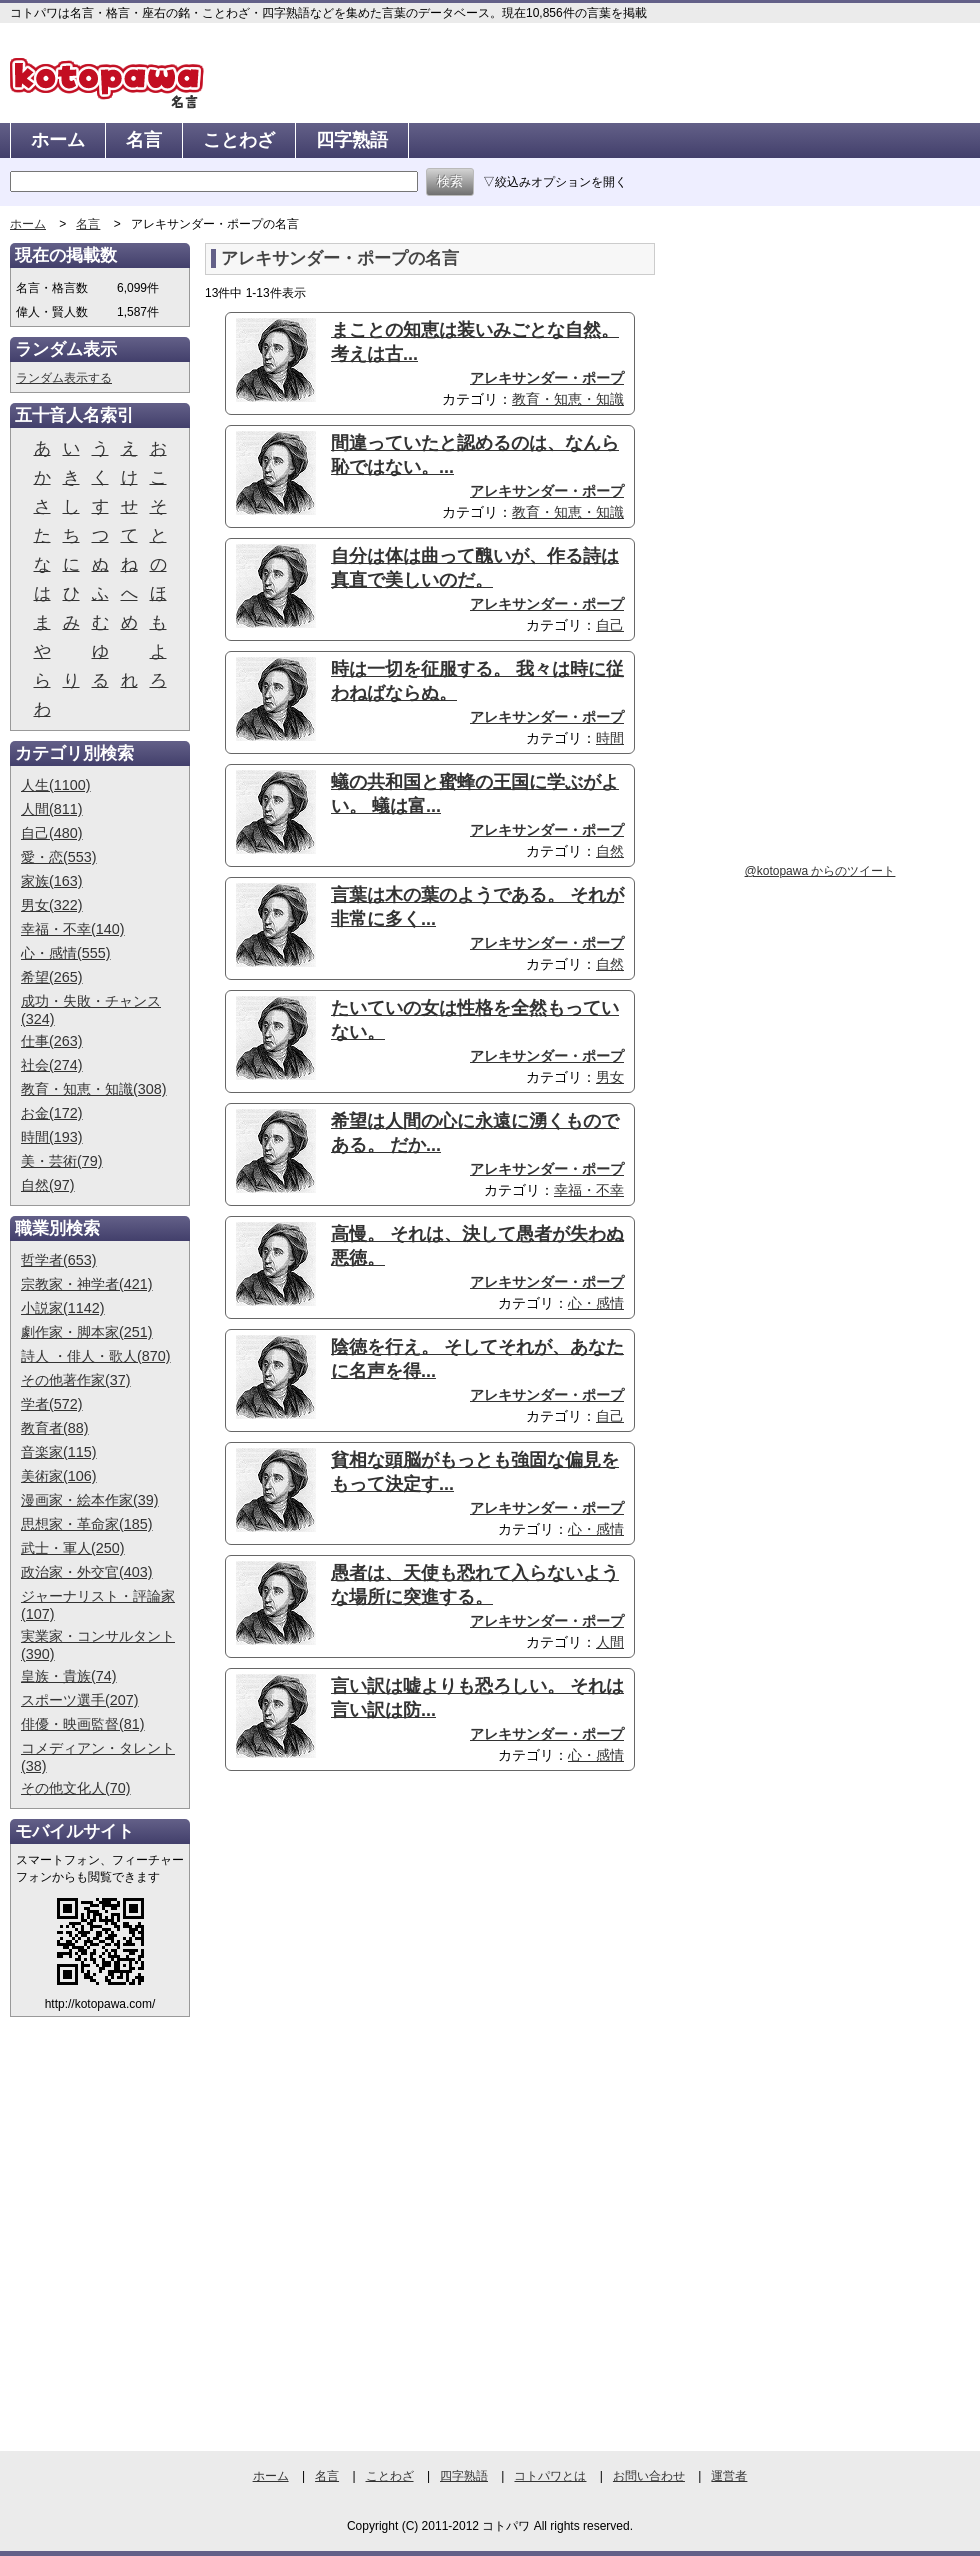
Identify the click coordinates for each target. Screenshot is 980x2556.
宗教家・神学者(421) (87, 1284)
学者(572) (52, 1404)
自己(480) (52, 833)
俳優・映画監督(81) (83, 1724)
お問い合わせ (649, 2476)
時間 (610, 738)
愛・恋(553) (59, 857)
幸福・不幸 (589, 1190)
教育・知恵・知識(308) (94, 1089)
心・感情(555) (66, 953)
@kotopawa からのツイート (820, 871)
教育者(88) (55, 1428)
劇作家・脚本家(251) (87, 1332)
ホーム (58, 140)
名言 (144, 140)
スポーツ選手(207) (80, 1700)
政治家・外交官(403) (87, 1572)
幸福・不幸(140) (73, 929)
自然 (610, 851)
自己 (610, 625)
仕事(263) (52, 1041)
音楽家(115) (59, 1452)
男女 (610, 1077)
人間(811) (52, 809)
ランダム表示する (64, 378)
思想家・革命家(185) (87, 1524)
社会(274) (52, 1065)
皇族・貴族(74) (69, 1676)
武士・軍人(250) (73, 1548)
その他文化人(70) (76, 1788)
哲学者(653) (59, 1260)
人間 (610, 1642)
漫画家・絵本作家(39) (90, 1500)
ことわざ (239, 140)
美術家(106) (59, 1476)
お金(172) (52, 1113)
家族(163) (52, 881)
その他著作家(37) (76, 1380)
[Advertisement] (373, 1941)
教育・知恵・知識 (568, 399)
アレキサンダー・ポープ (547, 378)
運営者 (729, 2476)
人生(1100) (56, 785)
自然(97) (48, 1185)
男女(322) (52, 905)
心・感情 (596, 1303)
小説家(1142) (63, 1308)
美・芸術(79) (62, 1161)
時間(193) (52, 1137)
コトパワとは (550, 2476)
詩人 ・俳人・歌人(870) (96, 1356)
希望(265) (52, 977)
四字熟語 (352, 140)
